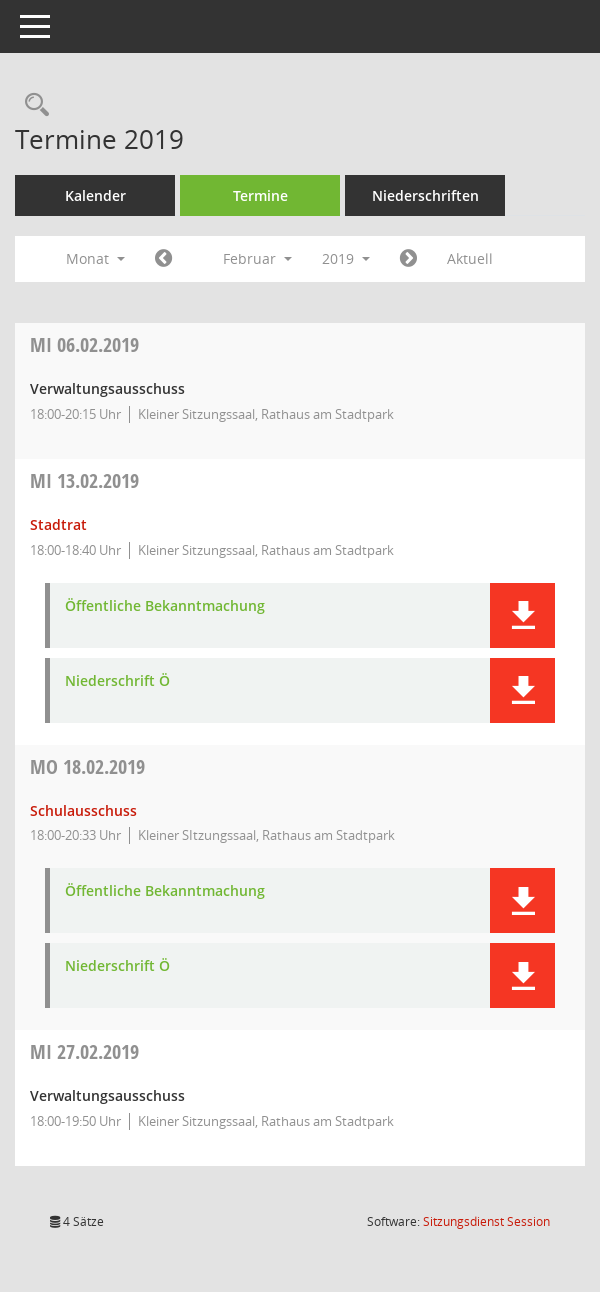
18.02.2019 (87, 766)
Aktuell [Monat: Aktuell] (470, 258)
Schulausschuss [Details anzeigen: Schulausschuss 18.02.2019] (83, 810)
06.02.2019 (84, 344)
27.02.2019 (84, 1051)
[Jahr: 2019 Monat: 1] (163, 259)
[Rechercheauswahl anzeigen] (32, 105)
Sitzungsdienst (486, 1221)
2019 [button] (346, 258)
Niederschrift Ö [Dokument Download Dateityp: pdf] (117, 681)
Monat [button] (95, 258)
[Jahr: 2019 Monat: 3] (408, 259)
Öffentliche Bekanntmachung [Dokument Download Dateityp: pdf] (165, 606)
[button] (522, 615)
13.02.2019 (84, 480)
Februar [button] (257, 258)
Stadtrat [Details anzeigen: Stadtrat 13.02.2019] (58, 524)
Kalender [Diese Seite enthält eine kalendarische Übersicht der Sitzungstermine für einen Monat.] (95, 195)
